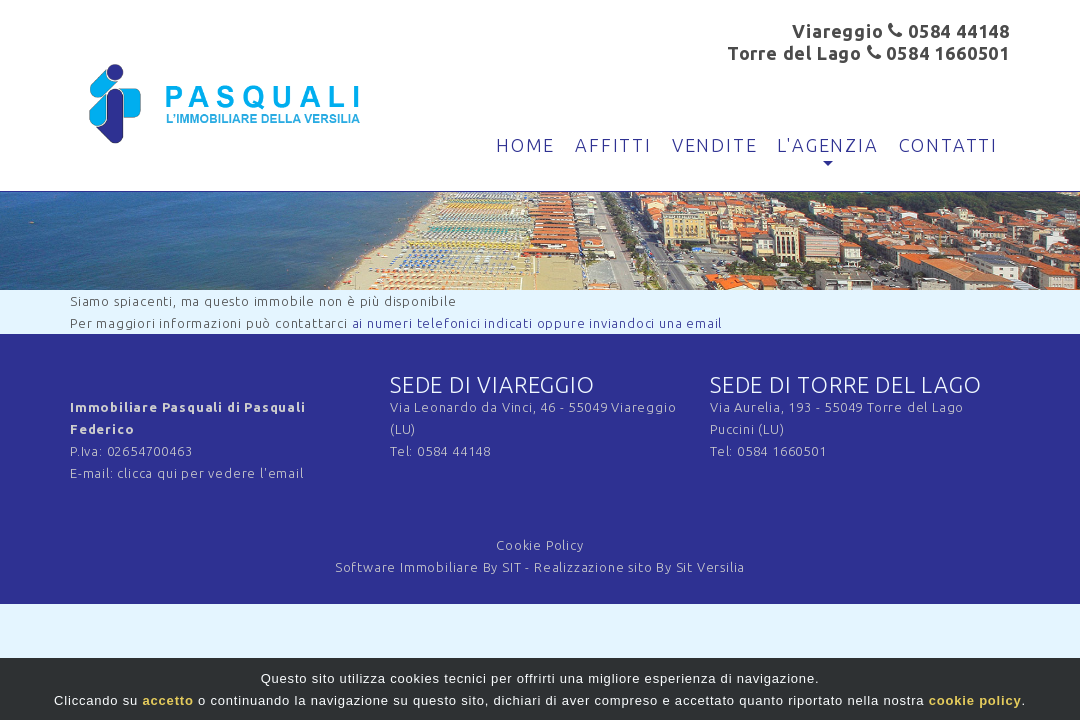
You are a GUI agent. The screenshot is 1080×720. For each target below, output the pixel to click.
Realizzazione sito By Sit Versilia (639, 567)
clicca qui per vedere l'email (210, 473)
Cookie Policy (539, 545)
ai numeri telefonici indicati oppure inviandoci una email (537, 323)
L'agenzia (827, 145)
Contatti (948, 145)
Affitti (613, 145)
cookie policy (975, 703)
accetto (168, 703)
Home (525, 145)
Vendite (715, 145)
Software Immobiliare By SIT (428, 567)
